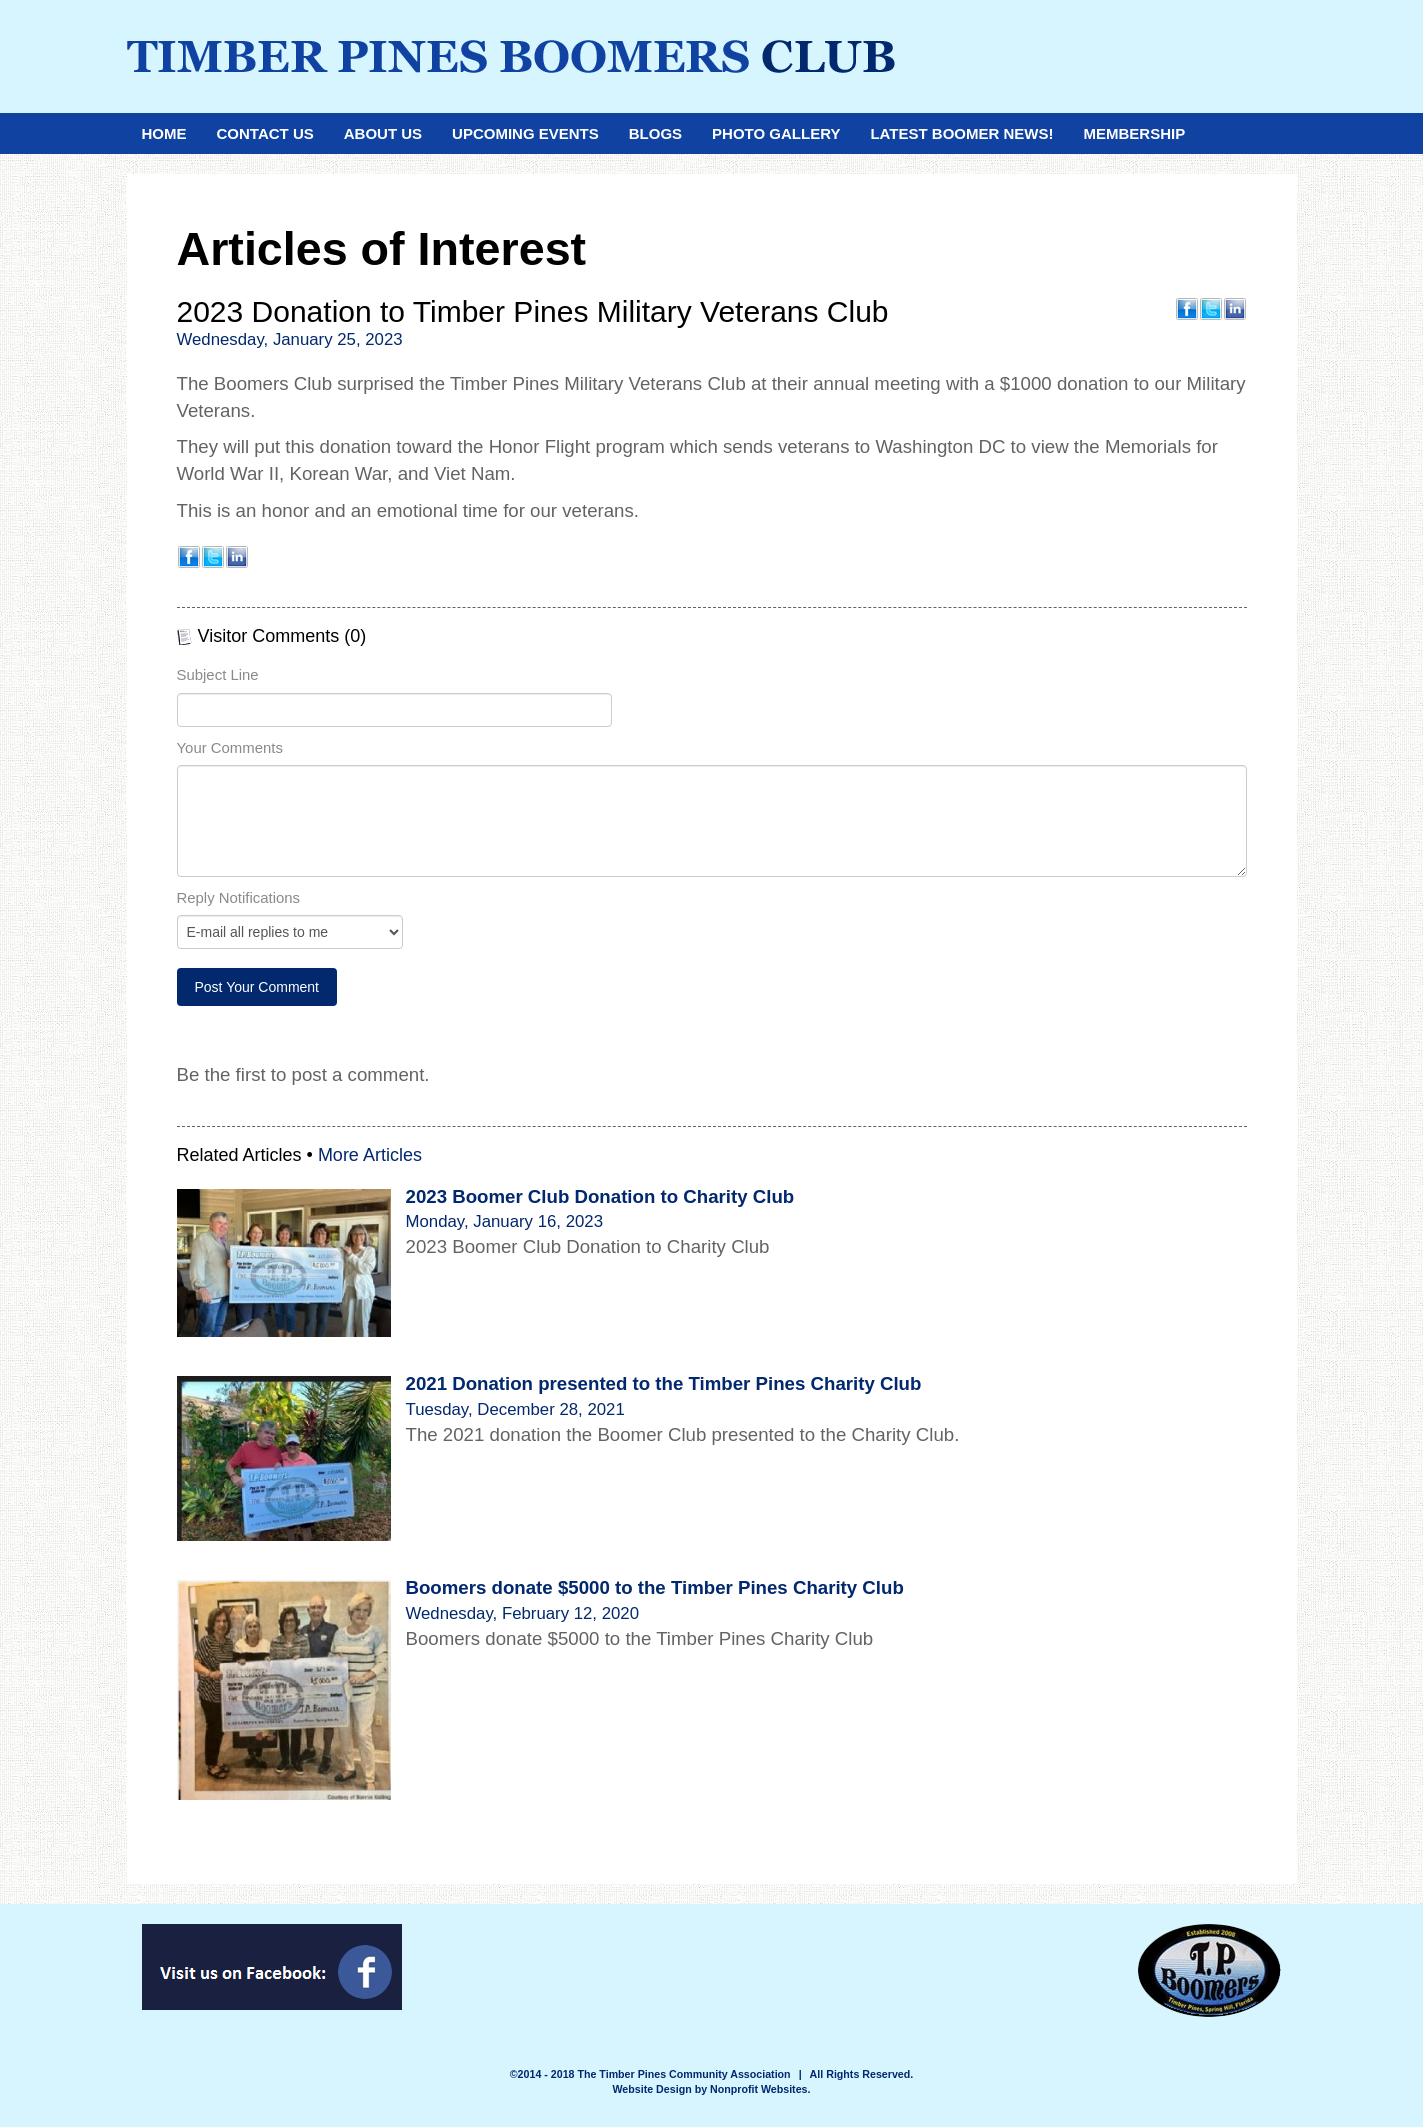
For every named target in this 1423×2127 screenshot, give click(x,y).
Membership (1134, 133)
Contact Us (265, 133)
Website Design (654, 2089)
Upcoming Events (525, 133)
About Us (383, 133)
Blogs (655, 133)
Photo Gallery (776, 133)
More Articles (370, 1155)
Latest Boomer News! (961, 133)
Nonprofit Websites (759, 2089)
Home (164, 133)
